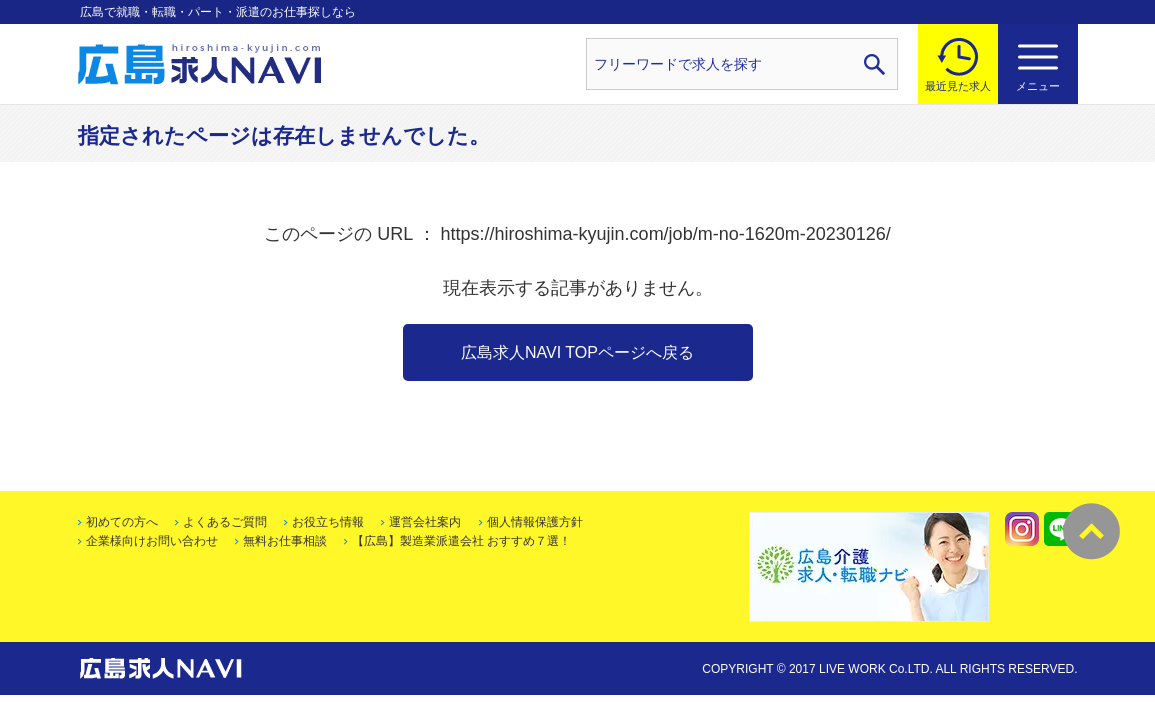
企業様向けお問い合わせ (152, 541)
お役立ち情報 (328, 522)
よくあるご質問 (225, 522)
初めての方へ (122, 522)
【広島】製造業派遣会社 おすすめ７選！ (461, 541)
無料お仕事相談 (285, 541)
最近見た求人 (958, 86)
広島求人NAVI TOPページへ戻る (577, 352)
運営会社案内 (425, 522)
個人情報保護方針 (535, 522)
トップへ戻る (1091, 531)
